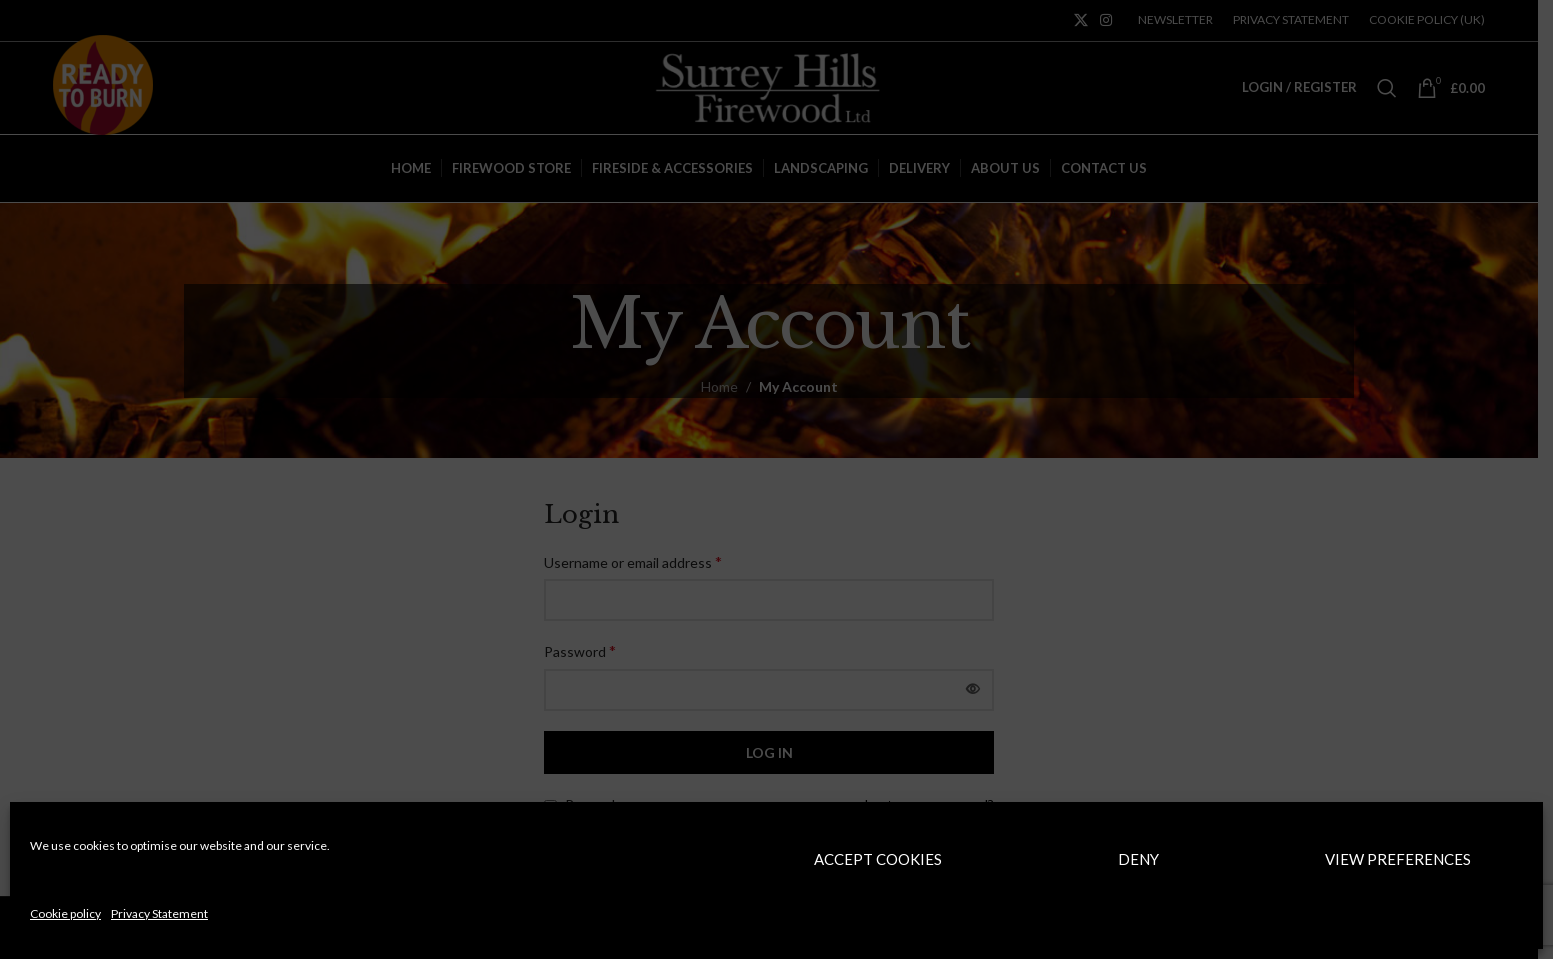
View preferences (1398, 859)
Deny (1138, 859)
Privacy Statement (159, 913)
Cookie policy (65, 913)
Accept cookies (878, 859)
